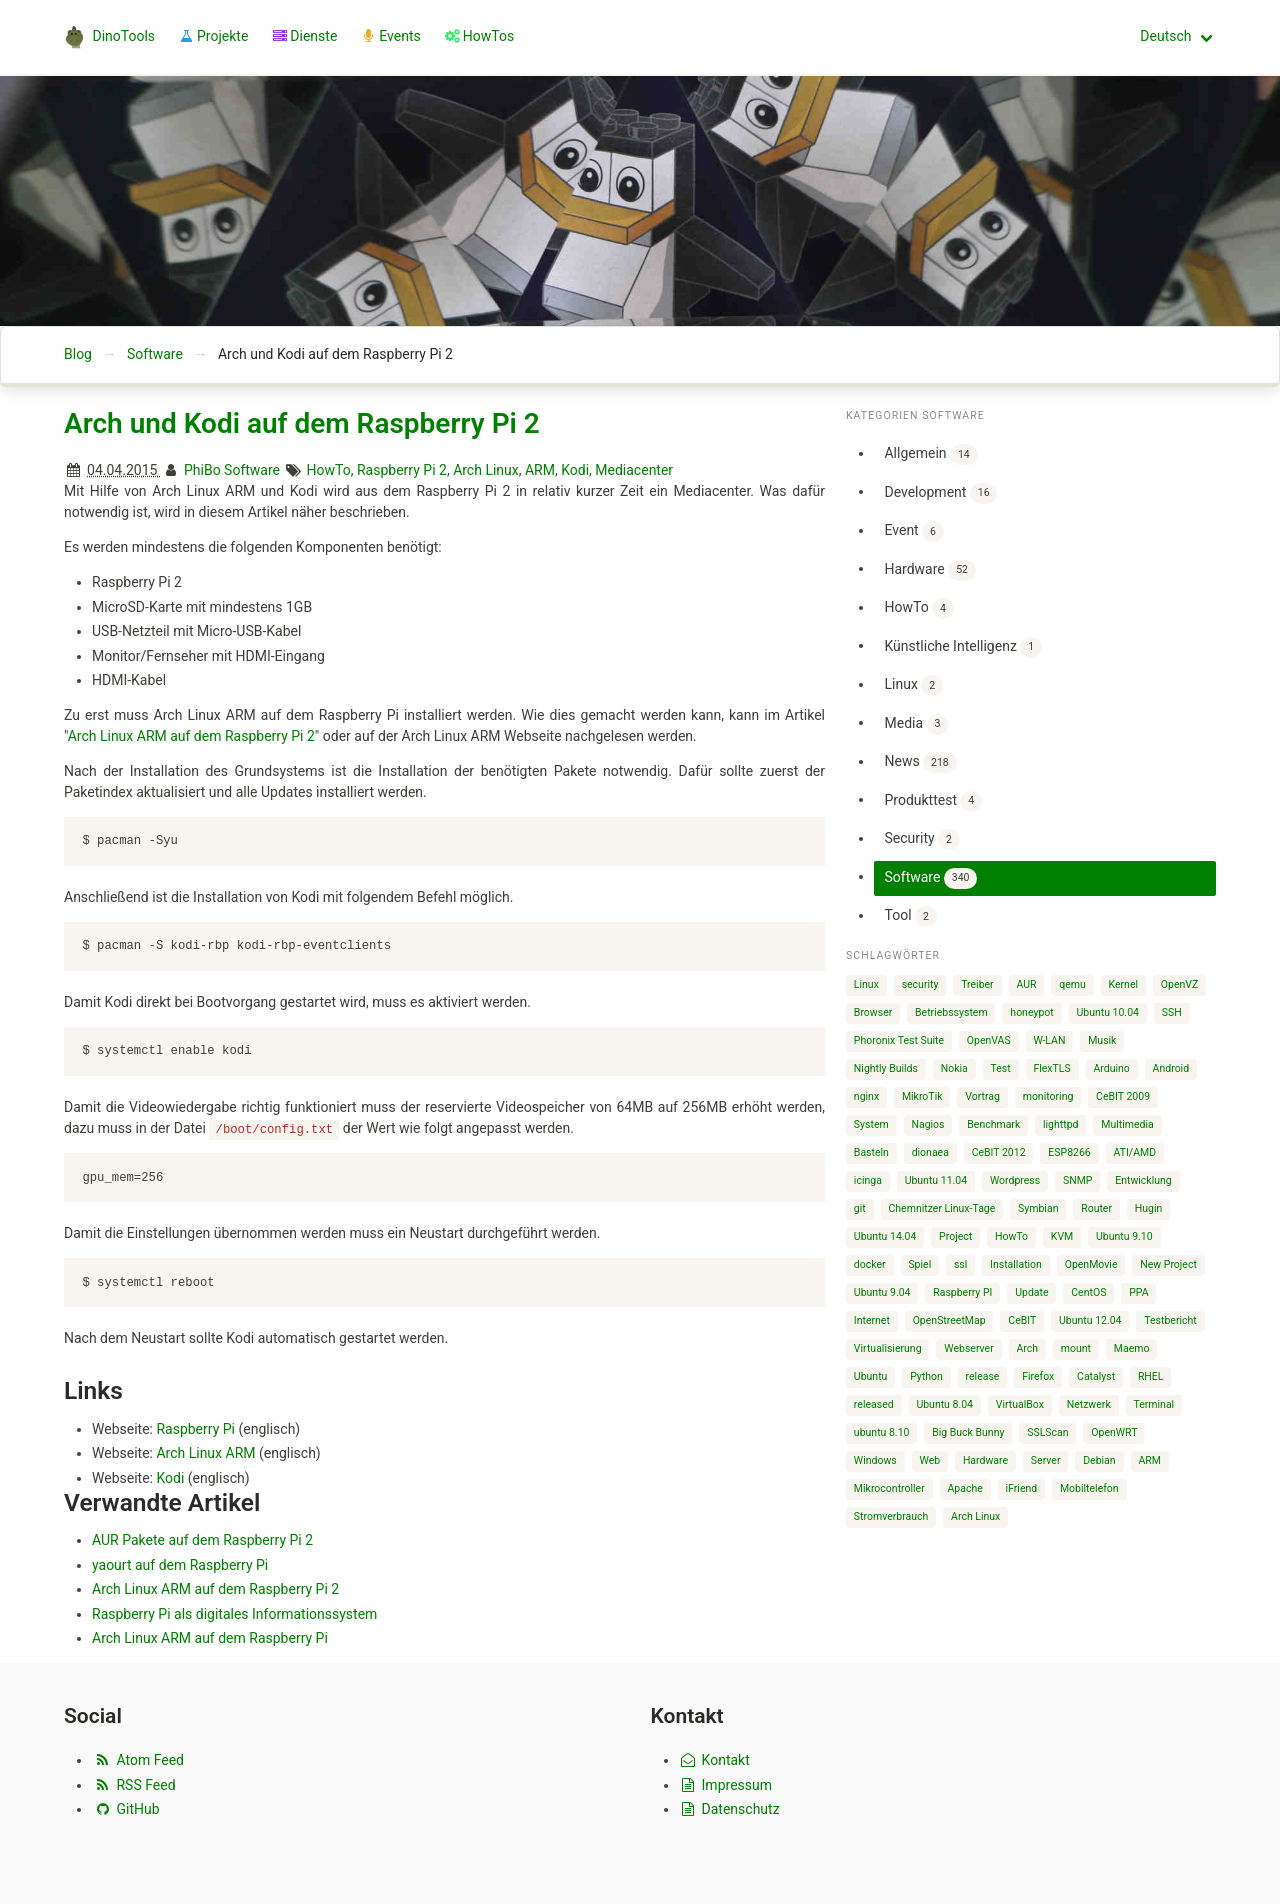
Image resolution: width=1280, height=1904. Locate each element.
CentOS (1088, 1292)
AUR (1026, 984)
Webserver (968, 1348)
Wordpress (1015, 1180)
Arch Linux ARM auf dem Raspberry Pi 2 (191, 736)
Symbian (1038, 1208)
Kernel (1124, 984)
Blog (78, 354)
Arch (1027, 1348)
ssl (960, 1264)
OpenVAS (989, 1040)
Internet (872, 1320)
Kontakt (714, 1760)
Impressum (726, 1784)
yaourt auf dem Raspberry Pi (180, 1565)
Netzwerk (1089, 1404)
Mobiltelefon (1089, 1488)
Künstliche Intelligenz (962, 647)
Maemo (1132, 1348)
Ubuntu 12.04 (1090, 1320)
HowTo (329, 470)
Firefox (1038, 1376)
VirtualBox (1020, 1404)
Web (930, 1460)
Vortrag (982, 1096)
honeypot (1031, 1012)
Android (1171, 1068)
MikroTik (922, 1096)
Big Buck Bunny (968, 1432)
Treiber (977, 984)
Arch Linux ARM (205, 1453)
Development (940, 493)
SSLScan (1047, 1432)
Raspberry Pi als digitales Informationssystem (234, 1614)
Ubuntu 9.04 (882, 1292)
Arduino (1111, 1068)
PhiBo (202, 470)
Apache (965, 1488)
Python (926, 1376)
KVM (1062, 1236)
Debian (1099, 1460)
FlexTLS (1051, 1068)
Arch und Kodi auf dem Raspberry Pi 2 (302, 423)
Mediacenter (634, 470)
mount (1076, 1348)
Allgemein (930, 454)
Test (1001, 1068)
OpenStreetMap (949, 1320)
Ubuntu (871, 1376)
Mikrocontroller (889, 1488)
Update (1031, 1292)
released (874, 1404)
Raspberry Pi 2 (402, 470)
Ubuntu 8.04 (944, 1404)
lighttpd (1060, 1124)
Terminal (1153, 1404)
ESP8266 (1069, 1152)
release (983, 1376)
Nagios (927, 1124)
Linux (913, 685)
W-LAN (1049, 1040)
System (871, 1124)
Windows (875, 1460)
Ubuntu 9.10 (1124, 1236)
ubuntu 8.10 (882, 1432)
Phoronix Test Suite (899, 1040)
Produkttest (933, 801)
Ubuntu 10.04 (1107, 1012)
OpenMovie (1091, 1264)
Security (921, 839)
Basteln (871, 1152)
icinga (868, 1180)
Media (916, 724)
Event (913, 531)
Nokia (954, 1068)
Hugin (1149, 1208)
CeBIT (1022, 1320)
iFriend (1022, 1488)
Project (955, 1236)
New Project (1168, 1264)
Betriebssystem (951, 1012)
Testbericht (1170, 1320)
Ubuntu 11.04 (936, 1180)
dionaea (930, 1152)
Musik (1102, 1040)
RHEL (1151, 1376)
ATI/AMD (1135, 1152)
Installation (1016, 1264)
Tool (910, 916)
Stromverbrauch (891, 1516)
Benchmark (993, 1124)
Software (155, 354)
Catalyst (1096, 1376)
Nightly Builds (886, 1068)
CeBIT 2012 (999, 1152)
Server (1046, 1460)
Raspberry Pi (195, 1429)
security (920, 984)
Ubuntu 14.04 (885, 1236)
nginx (866, 1096)
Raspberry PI (962, 1292)
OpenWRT (1114, 1432)
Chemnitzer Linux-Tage (942, 1208)
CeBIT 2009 (1123, 1096)
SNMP (1078, 1180)
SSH (1172, 1012)
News (920, 762)
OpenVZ (1179, 984)
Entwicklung (1143, 1180)
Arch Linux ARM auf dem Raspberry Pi (210, 1638)
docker (870, 1264)
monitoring (1048, 1096)
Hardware (929, 570)
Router (1096, 1208)
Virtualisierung (888, 1348)
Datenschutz (729, 1809)
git (860, 1208)
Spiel (919, 1264)
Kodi (575, 470)
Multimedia (1127, 1124)
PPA (1138, 1292)
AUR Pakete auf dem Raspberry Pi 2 (202, 1540)
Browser (873, 1012)
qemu (1072, 984)
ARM (540, 470)
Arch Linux (486, 470)
